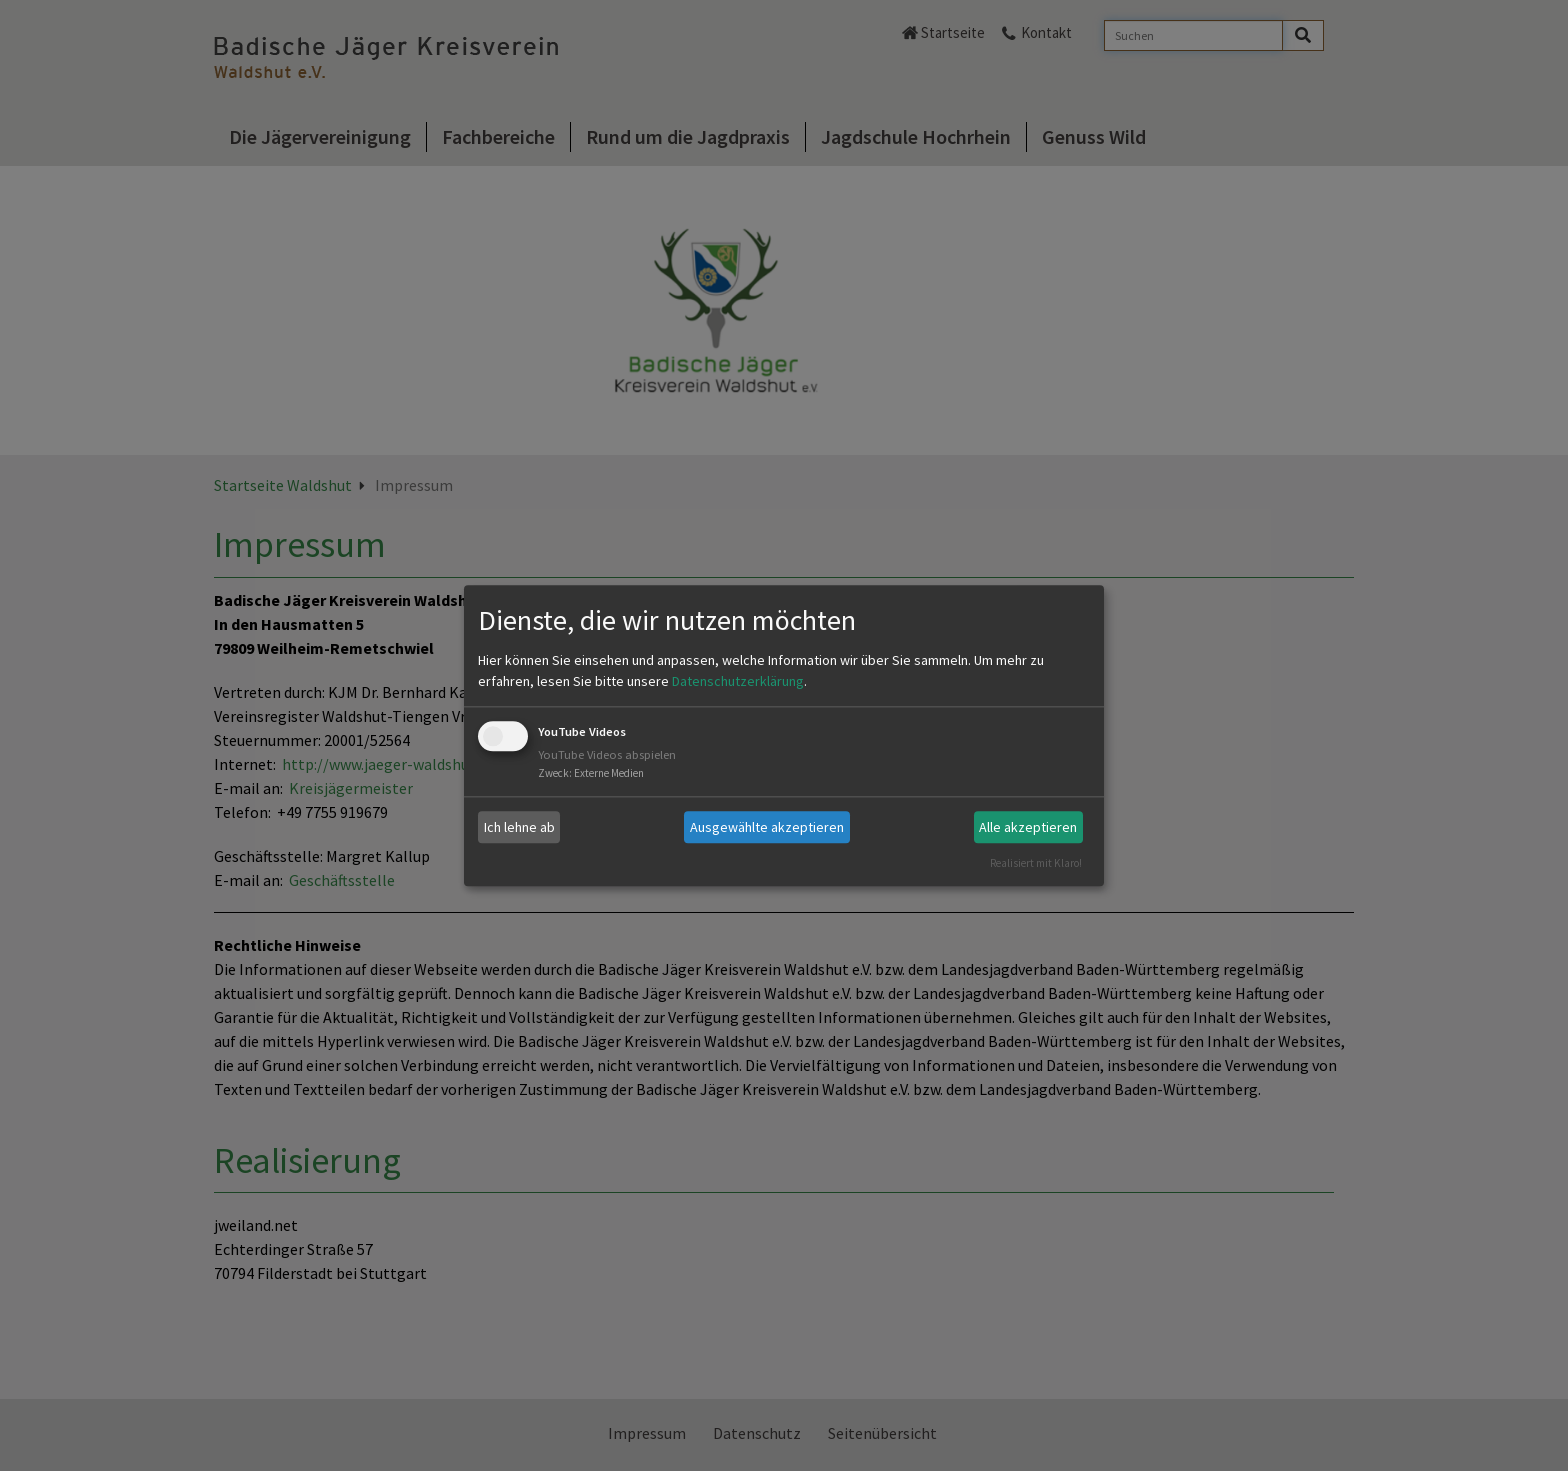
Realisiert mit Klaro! (1036, 863)
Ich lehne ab (519, 827)
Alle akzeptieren (1028, 827)
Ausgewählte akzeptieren (767, 827)
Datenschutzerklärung (738, 682)
